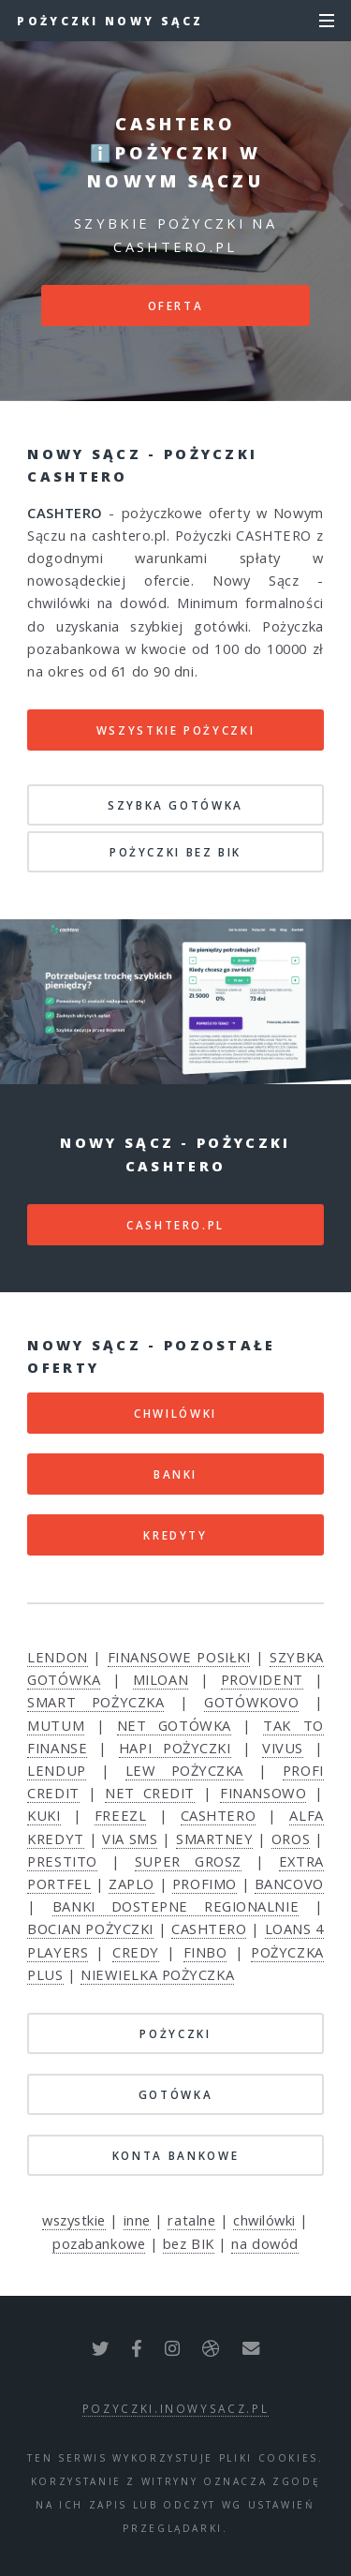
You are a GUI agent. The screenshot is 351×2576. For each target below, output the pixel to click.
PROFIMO (204, 1883)
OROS (290, 1838)
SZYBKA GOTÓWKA (175, 804)
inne (137, 2220)
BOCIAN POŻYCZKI (90, 1928)
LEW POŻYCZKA (184, 1770)
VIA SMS (129, 1838)
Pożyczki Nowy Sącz (110, 20)
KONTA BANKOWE (175, 2155)
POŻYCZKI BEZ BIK (175, 851)
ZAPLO (131, 1883)
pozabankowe (98, 2243)
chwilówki (264, 2220)
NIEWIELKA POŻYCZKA (157, 1974)
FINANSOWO (263, 1792)
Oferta (176, 305)
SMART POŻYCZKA (95, 1701)
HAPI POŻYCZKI (175, 1747)
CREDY (135, 1952)
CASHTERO (218, 1815)
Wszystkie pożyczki (176, 729)
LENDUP (56, 1770)
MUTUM (55, 1725)
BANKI (175, 1474)
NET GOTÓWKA (174, 1725)
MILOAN (160, 1679)
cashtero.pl (175, 1224)
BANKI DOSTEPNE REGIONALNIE (175, 1906)
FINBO (205, 1952)
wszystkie (74, 2220)
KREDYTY (175, 1534)
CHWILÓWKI (175, 1413)
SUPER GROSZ (188, 1861)
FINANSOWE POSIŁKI (179, 1656)
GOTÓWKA (175, 2094)
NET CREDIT (150, 1792)
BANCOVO (289, 1883)
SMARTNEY (214, 1838)
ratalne (191, 2220)
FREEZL (120, 1815)
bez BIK (188, 2243)
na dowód (264, 2243)
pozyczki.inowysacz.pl (175, 2408)
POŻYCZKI (175, 2033)
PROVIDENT (262, 1679)
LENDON (57, 1656)
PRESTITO (61, 1861)
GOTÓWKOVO (251, 1701)
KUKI (43, 1815)
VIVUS (282, 1747)
